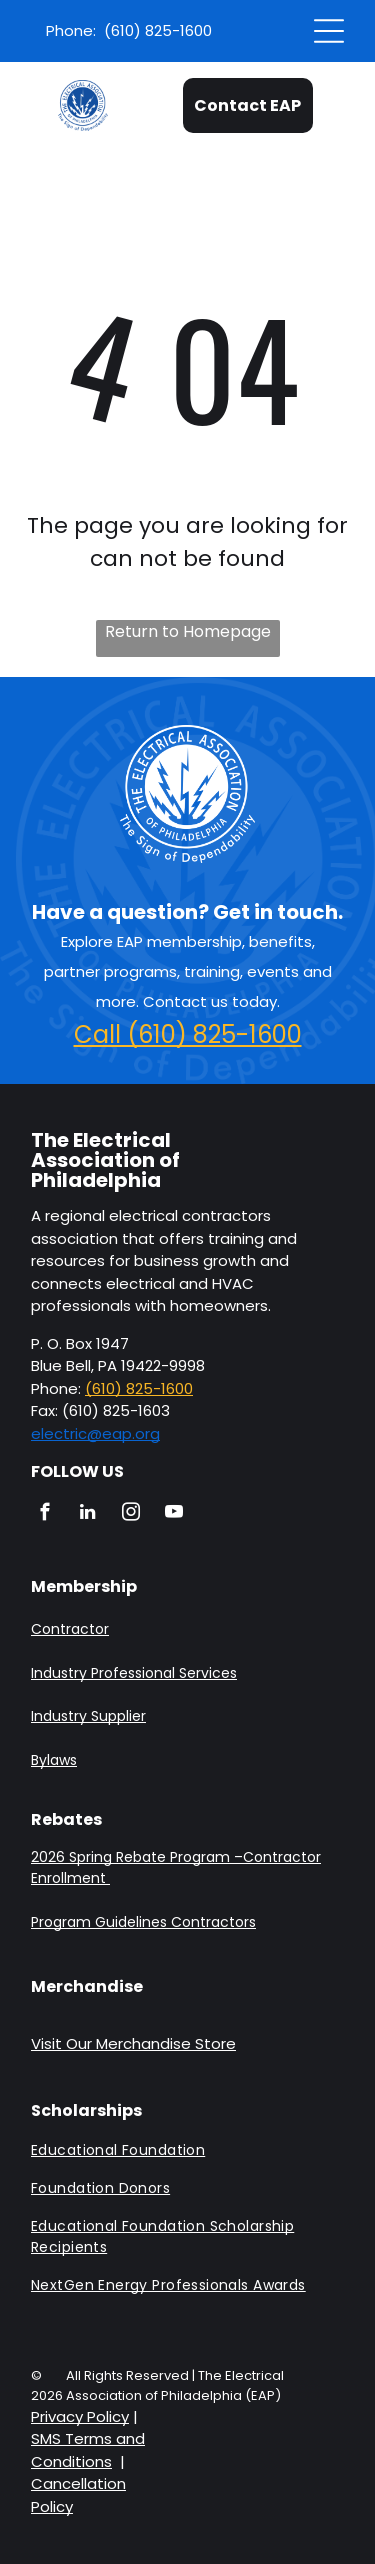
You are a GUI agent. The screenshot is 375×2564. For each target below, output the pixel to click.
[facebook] (44, 1515)
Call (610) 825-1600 (188, 1034)
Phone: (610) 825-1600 (129, 30)
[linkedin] (87, 1515)
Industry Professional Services (134, 1673)
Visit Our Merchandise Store (133, 2043)
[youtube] (173, 1515)
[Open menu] (329, 31)
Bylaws (54, 1760)
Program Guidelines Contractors (143, 1922)
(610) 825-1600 (139, 1388)
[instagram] (130, 1515)
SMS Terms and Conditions (88, 2450)
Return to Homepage (188, 631)
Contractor (70, 1629)
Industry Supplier (88, 1716)
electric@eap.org (95, 1433)
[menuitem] (187, 2157)
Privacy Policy (80, 2416)
